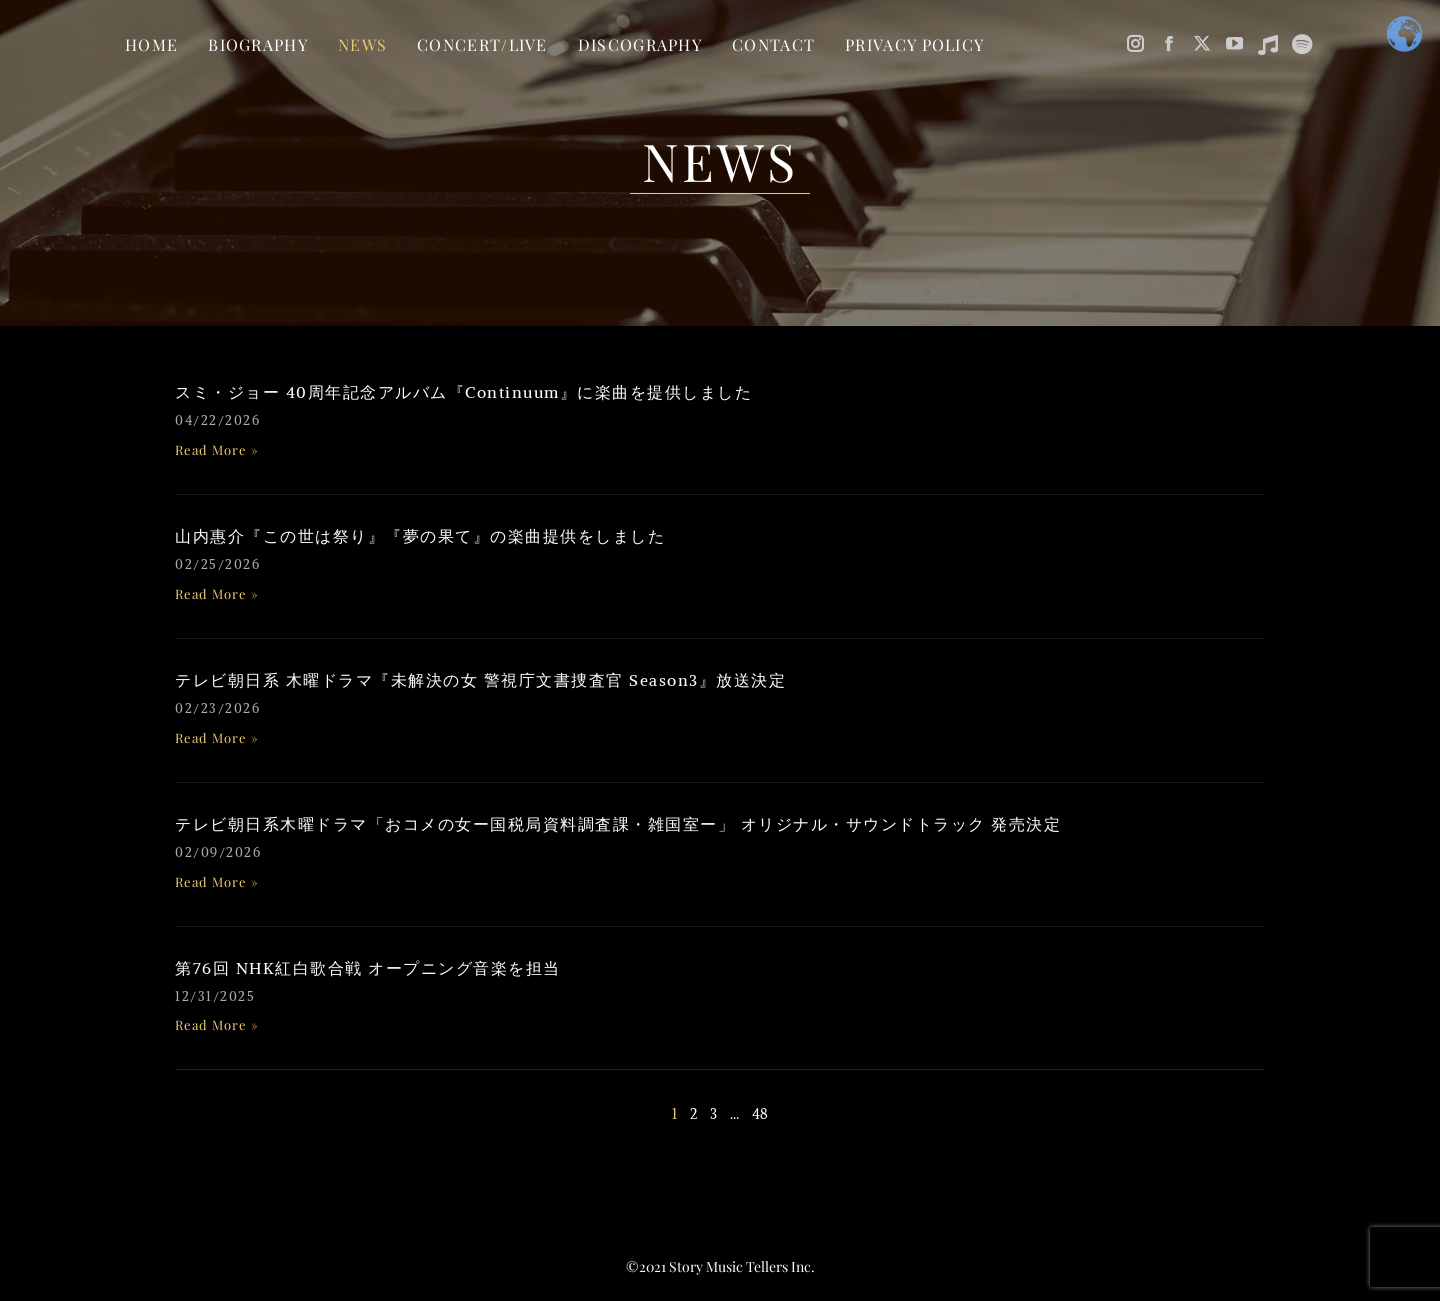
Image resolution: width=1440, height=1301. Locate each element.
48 (760, 1114)
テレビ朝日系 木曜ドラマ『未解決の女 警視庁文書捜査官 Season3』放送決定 (480, 680)
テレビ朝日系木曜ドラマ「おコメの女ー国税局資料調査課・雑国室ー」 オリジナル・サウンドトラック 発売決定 (618, 824)
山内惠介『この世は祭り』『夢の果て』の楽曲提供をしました (420, 536)
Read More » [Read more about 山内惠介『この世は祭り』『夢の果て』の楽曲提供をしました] (217, 593)
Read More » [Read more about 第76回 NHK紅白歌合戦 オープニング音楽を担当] (217, 1024)
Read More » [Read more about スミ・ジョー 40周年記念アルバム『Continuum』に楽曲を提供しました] (217, 449)
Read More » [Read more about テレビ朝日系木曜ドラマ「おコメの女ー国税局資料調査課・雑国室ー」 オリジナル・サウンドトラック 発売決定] (217, 881)
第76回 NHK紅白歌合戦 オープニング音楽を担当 (368, 968)
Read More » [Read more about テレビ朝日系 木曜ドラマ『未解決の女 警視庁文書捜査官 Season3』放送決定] (217, 737)
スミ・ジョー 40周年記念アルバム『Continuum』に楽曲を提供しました (463, 392)
